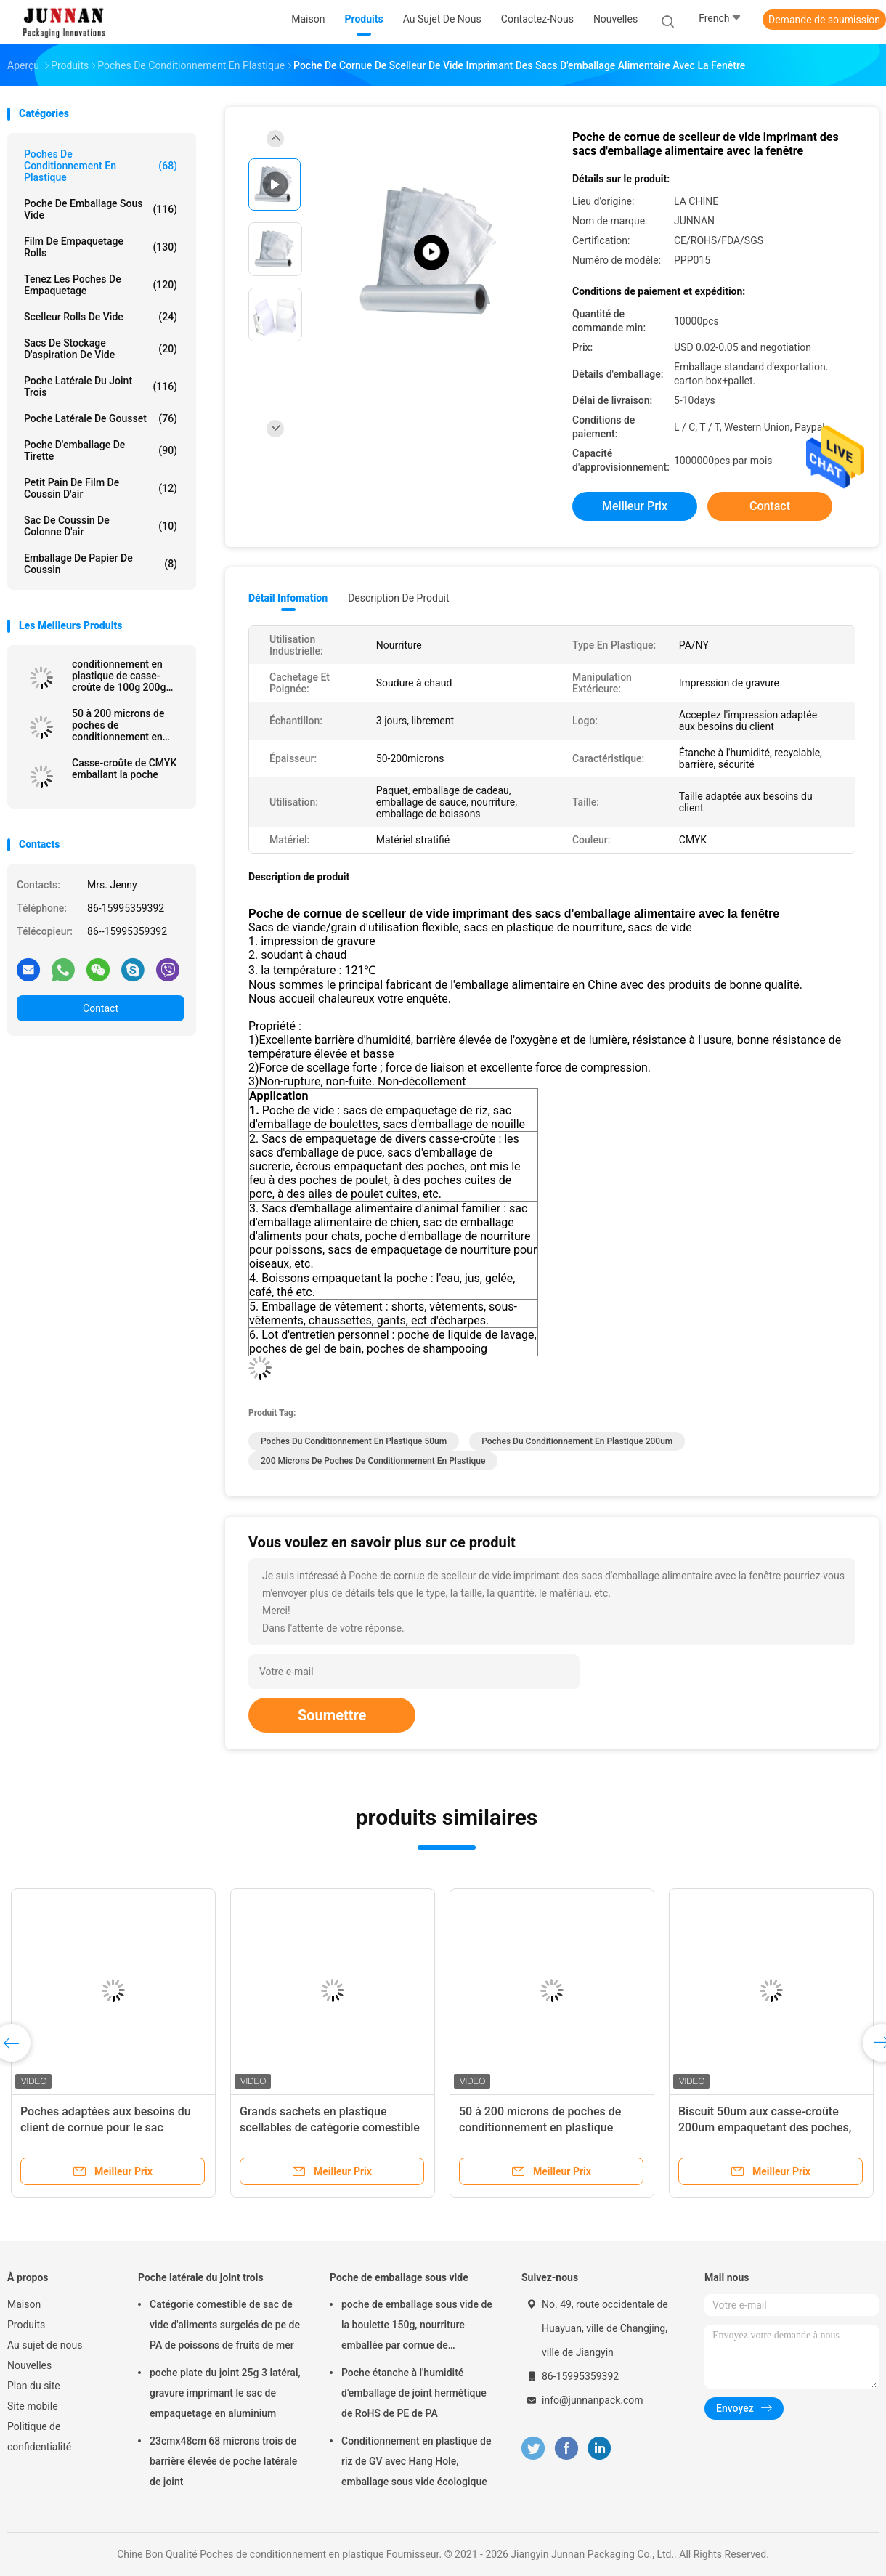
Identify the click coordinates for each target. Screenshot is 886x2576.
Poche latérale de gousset (100, 418)
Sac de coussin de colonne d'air (100, 526)
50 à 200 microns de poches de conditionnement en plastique (118, 725)
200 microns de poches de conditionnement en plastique (373, 1461)
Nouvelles (29, 2365)
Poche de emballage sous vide (100, 209)
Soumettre (332, 1715)
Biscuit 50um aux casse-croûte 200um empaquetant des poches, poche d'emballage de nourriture (764, 2127)
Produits (26, 2324)
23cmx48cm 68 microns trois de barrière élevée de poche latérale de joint (223, 2461)
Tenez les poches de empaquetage (100, 284)
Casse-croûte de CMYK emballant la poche (124, 768)
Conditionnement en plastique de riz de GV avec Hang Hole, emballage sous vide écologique (416, 2461)
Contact (100, 1008)
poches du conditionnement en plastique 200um (576, 1441)
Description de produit (398, 598)
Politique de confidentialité (39, 2437)
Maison (24, 2304)
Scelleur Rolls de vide (100, 316)
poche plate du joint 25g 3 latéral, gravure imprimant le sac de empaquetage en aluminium (225, 2393)
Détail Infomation (288, 598)
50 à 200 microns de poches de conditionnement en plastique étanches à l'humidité (540, 2127)
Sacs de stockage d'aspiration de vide (100, 348)
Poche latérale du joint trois (100, 386)
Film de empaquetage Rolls (100, 247)
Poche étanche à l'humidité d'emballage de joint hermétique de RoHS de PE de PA (414, 2393)
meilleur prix (634, 506)
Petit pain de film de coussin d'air (100, 488)
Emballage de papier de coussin (100, 563)
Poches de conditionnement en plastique (100, 165)
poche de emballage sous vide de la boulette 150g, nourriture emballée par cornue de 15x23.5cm (416, 2326)
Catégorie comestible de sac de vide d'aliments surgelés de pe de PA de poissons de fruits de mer (225, 2324)
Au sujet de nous (44, 2345)
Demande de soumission (824, 19)
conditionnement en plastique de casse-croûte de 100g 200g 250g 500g (119, 675)
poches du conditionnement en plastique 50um (354, 1441)
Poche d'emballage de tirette (100, 450)
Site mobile (32, 2406)
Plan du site (33, 2385)
